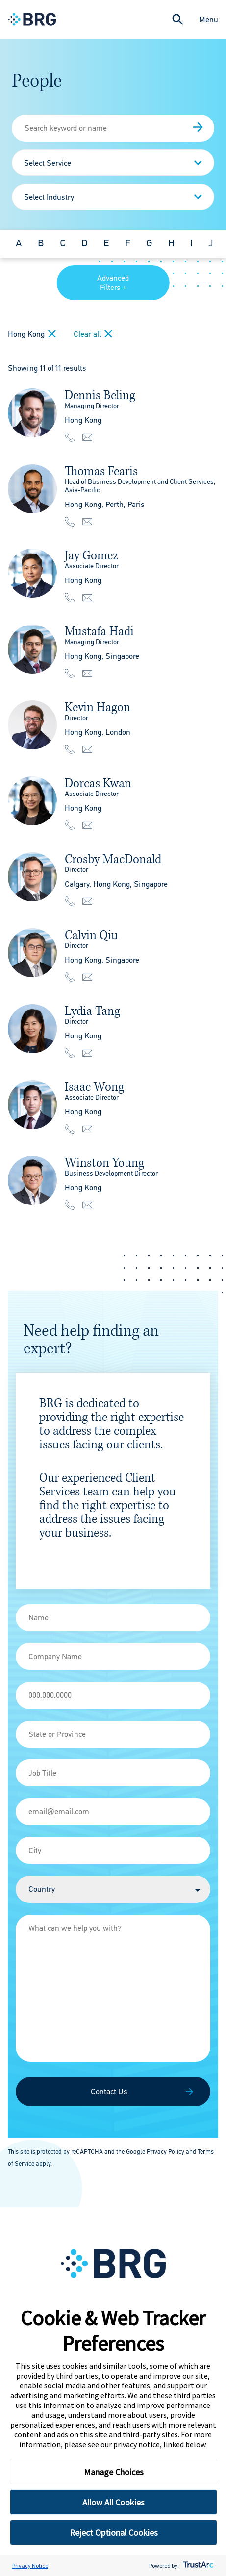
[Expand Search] (177, 19)
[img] (32, 412)
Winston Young (104, 1163)
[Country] (113, 1889)
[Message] (113, 1988)
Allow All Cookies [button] (113, 2502)
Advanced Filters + (113, 282)
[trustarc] (197, 2565)
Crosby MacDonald (113, 859)
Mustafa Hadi (99, 631)
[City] (113, 1850)
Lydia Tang (92, 1011)
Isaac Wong (94, 1087)
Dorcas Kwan (98, 783)
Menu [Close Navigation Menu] (208, 19)
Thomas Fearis (101, 471)
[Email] (113, 1811)
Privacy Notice (30, 2565)
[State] (113, 1734)
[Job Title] (113, 1772)
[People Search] (113, 128)
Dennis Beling (100, 395)
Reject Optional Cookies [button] (114, 2532)
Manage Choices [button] (114, 2472)
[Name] (113, 1617)
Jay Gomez (91, 555)
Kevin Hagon (97, 707)
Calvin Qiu (91, 935)
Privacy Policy (165, 2151)
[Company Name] (113, 1656)
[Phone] (113, 1695)
